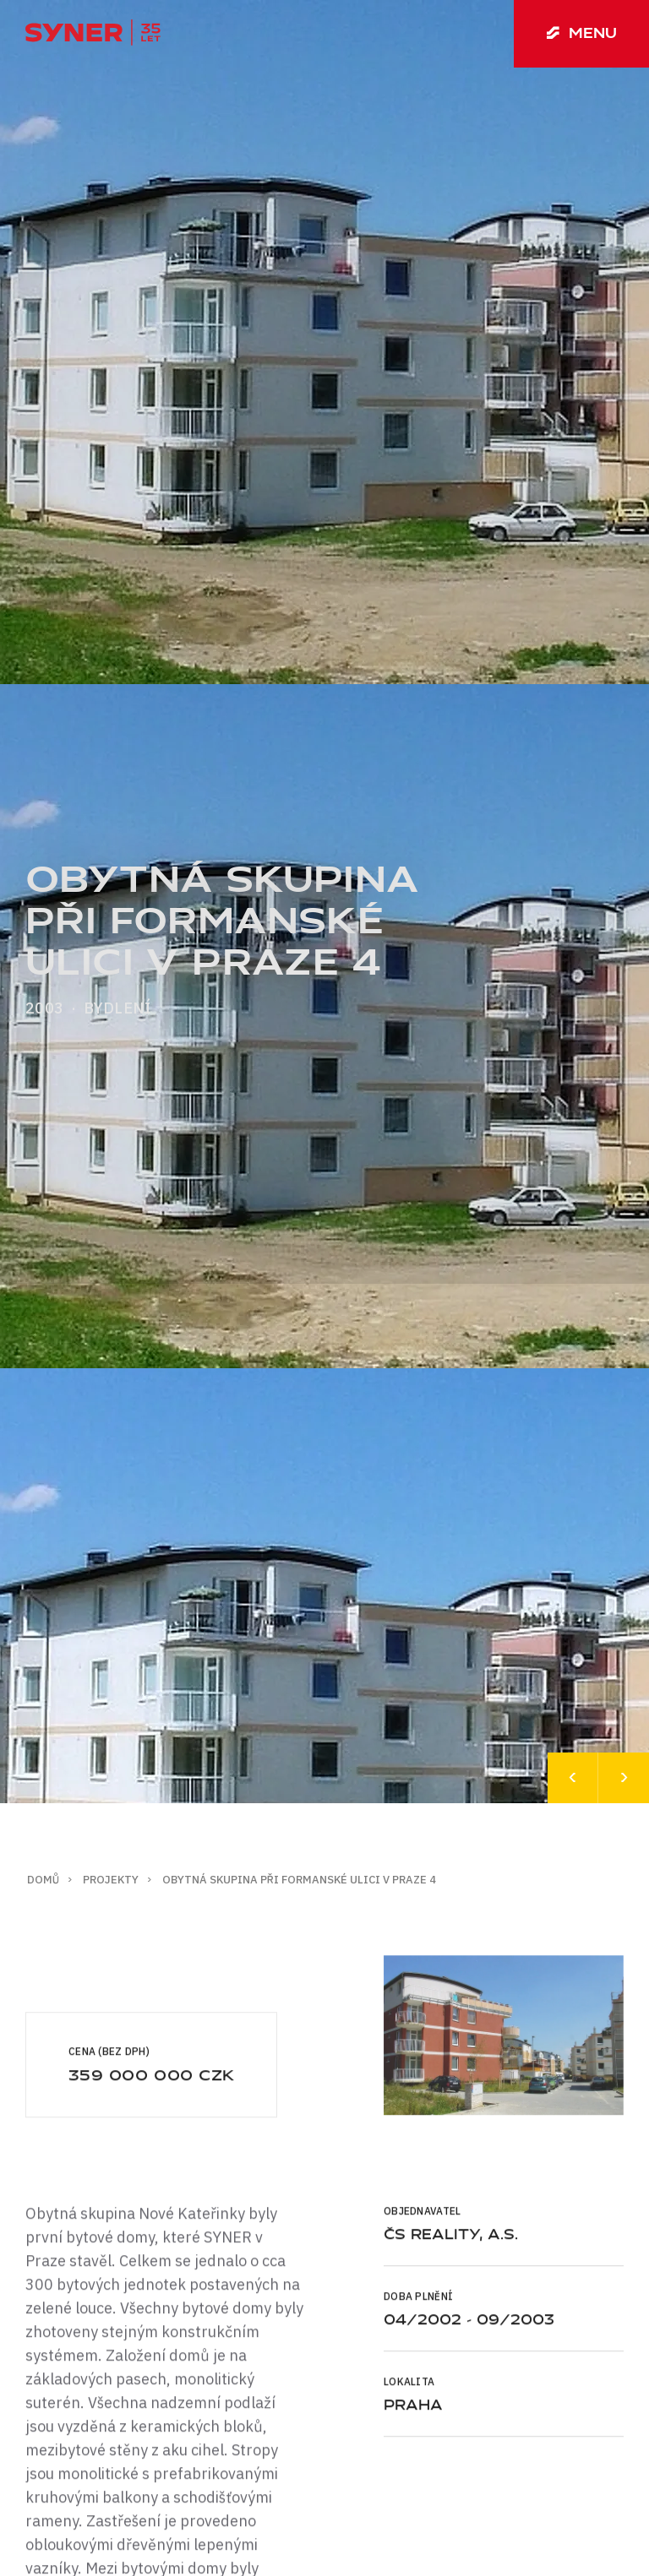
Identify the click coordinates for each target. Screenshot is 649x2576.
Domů (43, 1879)
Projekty (111, 1879)
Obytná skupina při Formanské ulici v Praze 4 (299, 1879)
